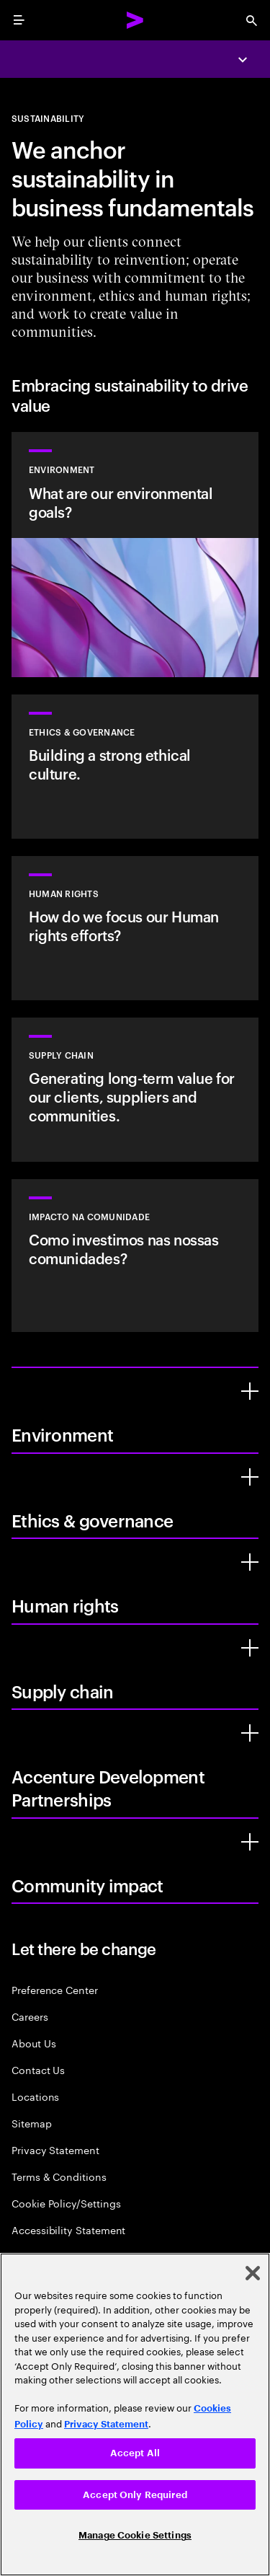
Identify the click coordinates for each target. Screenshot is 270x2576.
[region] (135, 2414)
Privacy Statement (55, 2149)
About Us (33, 2042)
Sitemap (32, 2122)
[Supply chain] (249, 1648)
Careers (30, 2016)
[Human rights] (249, 1562)
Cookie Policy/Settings (66, 2202)
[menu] (18, 20)
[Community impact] (249, 1842)
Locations (35, 2096)
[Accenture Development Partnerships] (249, 1733)
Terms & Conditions (59, 2176)
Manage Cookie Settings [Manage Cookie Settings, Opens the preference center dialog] (135, 2535)
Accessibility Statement (68, 2229)
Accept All (135, 2453)
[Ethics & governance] (249, 1477)
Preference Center (55, 1989)
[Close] (253, 2273)
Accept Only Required (135, 2495)
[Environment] (249, 1391)
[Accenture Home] (135, 20)
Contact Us (38, 2069)
